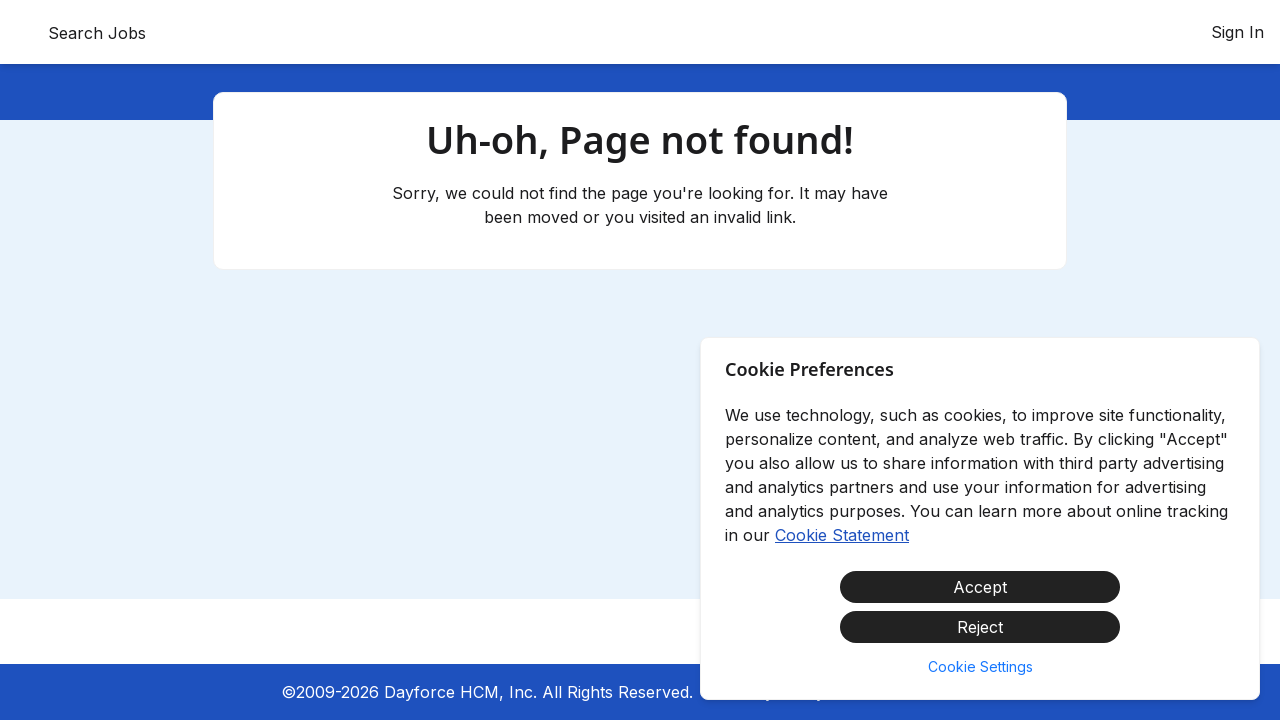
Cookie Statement (842, 535)
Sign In (1237, 32)
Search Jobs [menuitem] (97, 33)
